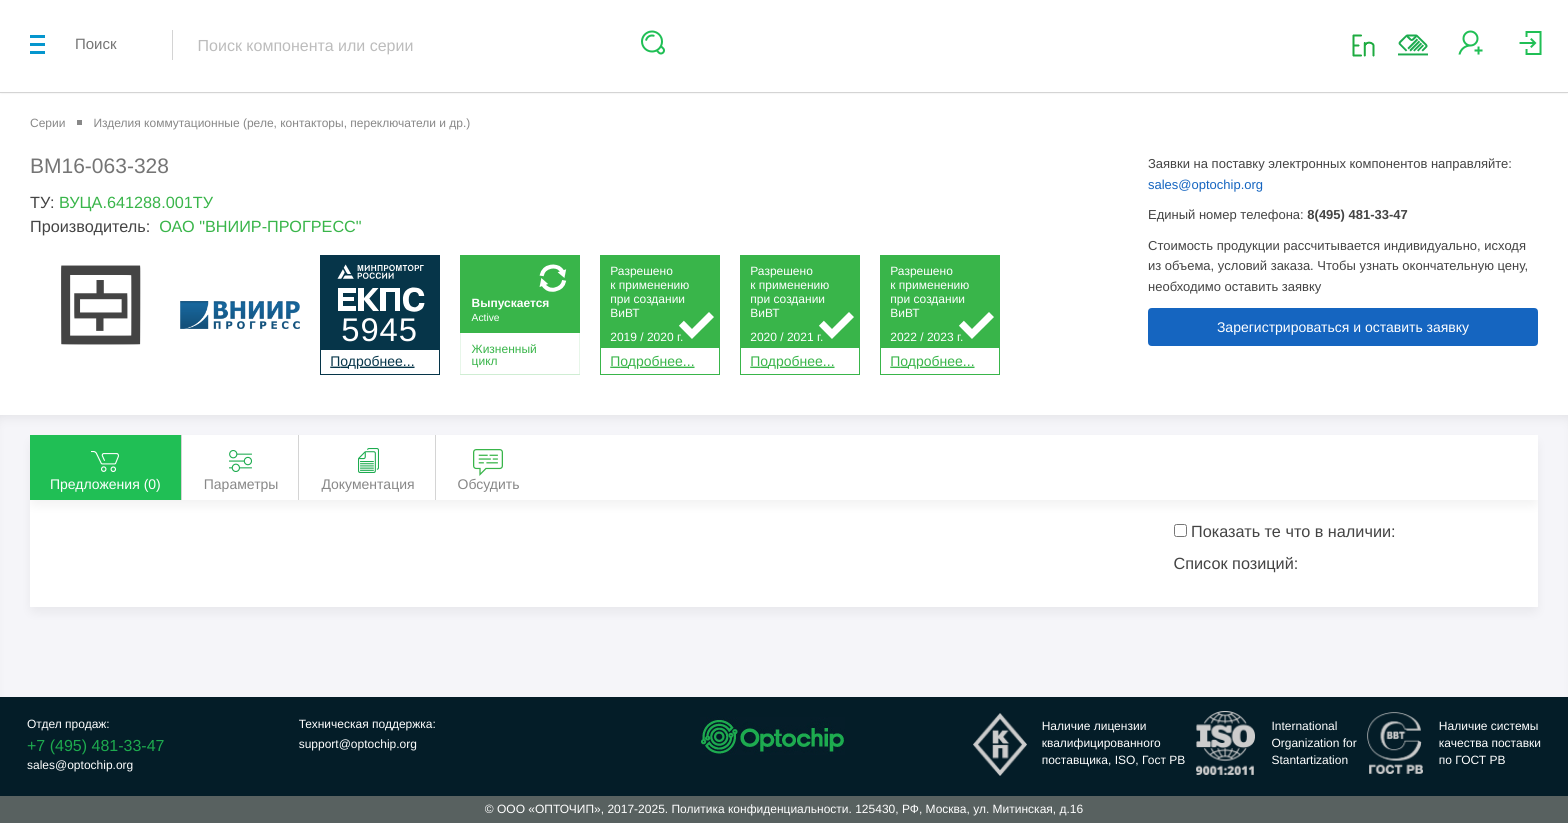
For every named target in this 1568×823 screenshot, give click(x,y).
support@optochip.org (358, 744)
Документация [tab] (367, 468)
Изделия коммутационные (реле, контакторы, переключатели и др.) (281, 123)
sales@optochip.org (1205, 184)
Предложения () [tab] (105, 468)
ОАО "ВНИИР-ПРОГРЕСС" (260, 227)
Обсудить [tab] (489, 468)
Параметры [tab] (241, 468)
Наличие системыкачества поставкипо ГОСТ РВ (1490, 743)
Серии (47, 123)
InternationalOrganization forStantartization (1313, 743)
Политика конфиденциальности (759, 809)
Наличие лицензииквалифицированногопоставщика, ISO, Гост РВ (1114, 743)
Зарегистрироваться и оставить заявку (1343, 327)
